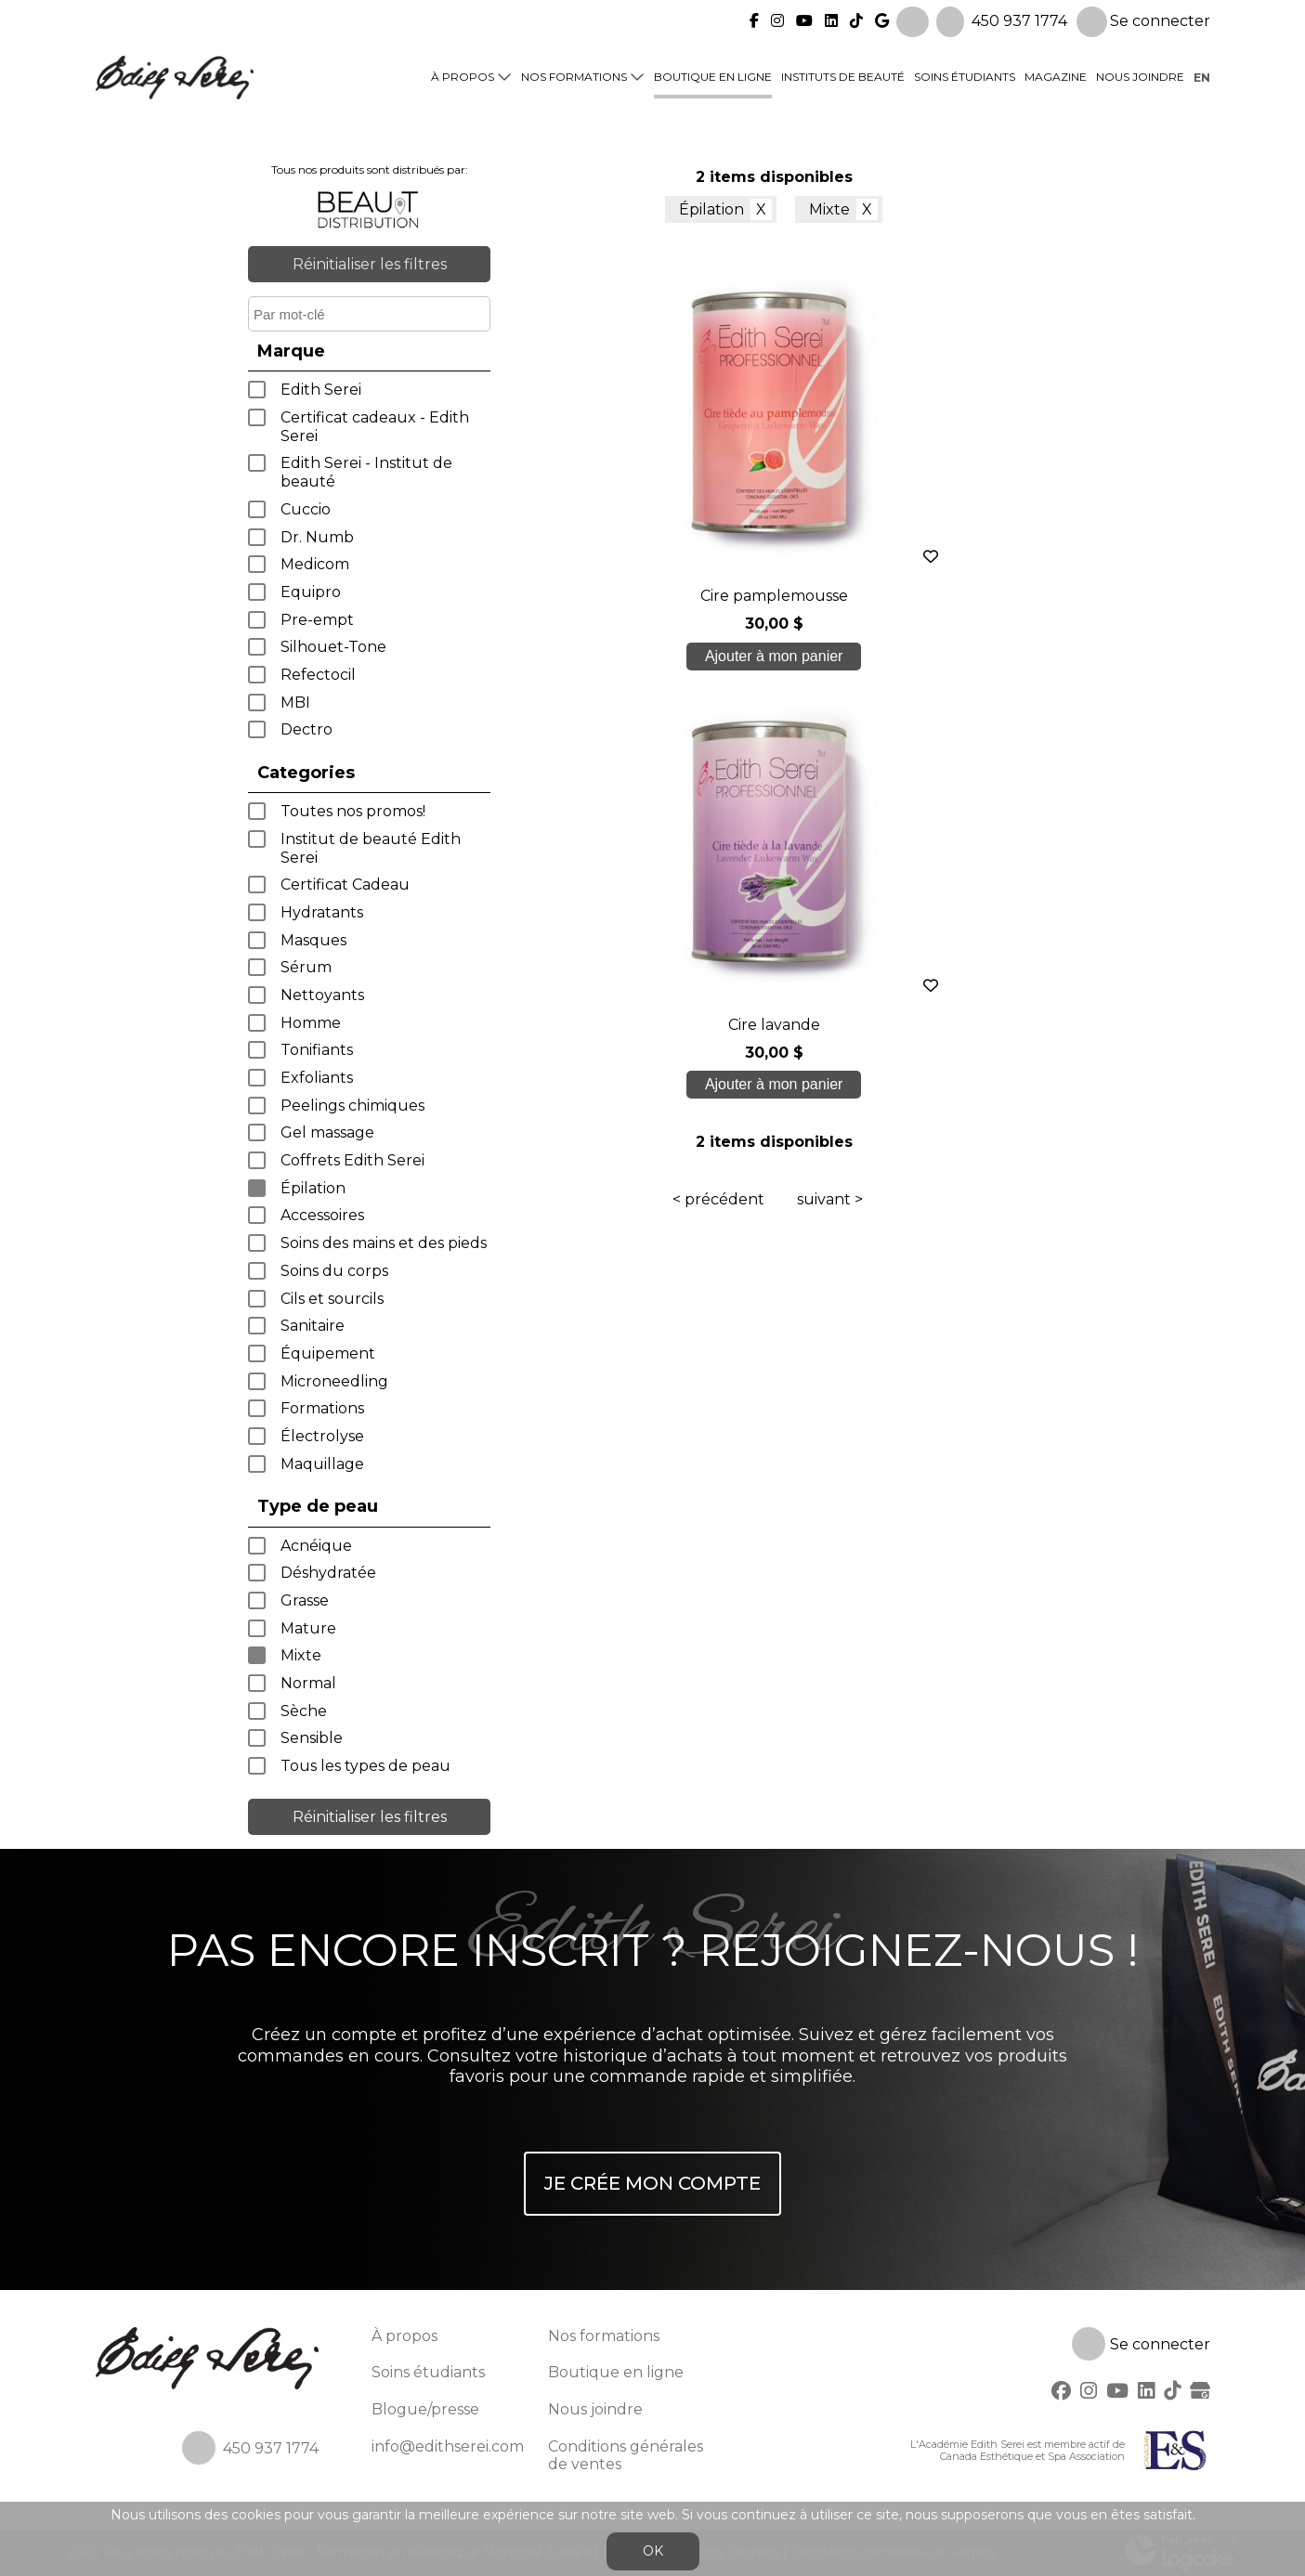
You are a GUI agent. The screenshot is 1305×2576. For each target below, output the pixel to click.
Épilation (313, 1188)
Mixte (301, 1655)
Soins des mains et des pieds (384, 1243)
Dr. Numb (317, 537)
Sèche (304, 1711)
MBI (295, 702)
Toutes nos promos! (353, 811)
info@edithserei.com (448, 2446)
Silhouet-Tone (333, 647)
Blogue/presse (425, 2409)
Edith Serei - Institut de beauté (366, 472)
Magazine (1055, 76)
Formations (322, 1408)
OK (653, 2551)
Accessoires (322, 1215)
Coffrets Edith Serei (352, 1160)
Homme (311, 1023)
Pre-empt (317, 620)
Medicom (315, 564)
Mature (308, 1628)
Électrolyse (322, 1436)
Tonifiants (317, 1050)
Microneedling (334, 1381)
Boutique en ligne (713, 76)
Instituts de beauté (843, 76)
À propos (462, 76)
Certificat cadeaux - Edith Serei (375, 427)
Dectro (307, 729)
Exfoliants (317, 1077)
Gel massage (327, 1132)
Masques (313, 940)
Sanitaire (313, 1325)
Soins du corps (334, 1271)
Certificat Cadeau (345, 884)
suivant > (830, 770)
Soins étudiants (964, 76)
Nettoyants (322, 995)
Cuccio (306, 509)
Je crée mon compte (652, 2183)
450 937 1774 (1019, 19)
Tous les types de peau (365, 1766)
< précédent (718, 770)
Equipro (311, 592)
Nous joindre (1140, 76)
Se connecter (1143, 20)
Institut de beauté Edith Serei (371, 848)
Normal (308, 1683)
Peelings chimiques (352, 1105)
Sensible (312, 1738)
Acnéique (316, 1546)
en (1202, 76)
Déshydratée (328, 1572)
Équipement (328, 1353)
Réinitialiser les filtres (370, 264)
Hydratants (322, 912)
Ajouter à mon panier (680, 656)
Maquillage (322, 1464)
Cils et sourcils (332, 1299)
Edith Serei (321, 389)
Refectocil (318, 674)
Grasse (305, 1600)
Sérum (306, 967)
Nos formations (574, 76)
